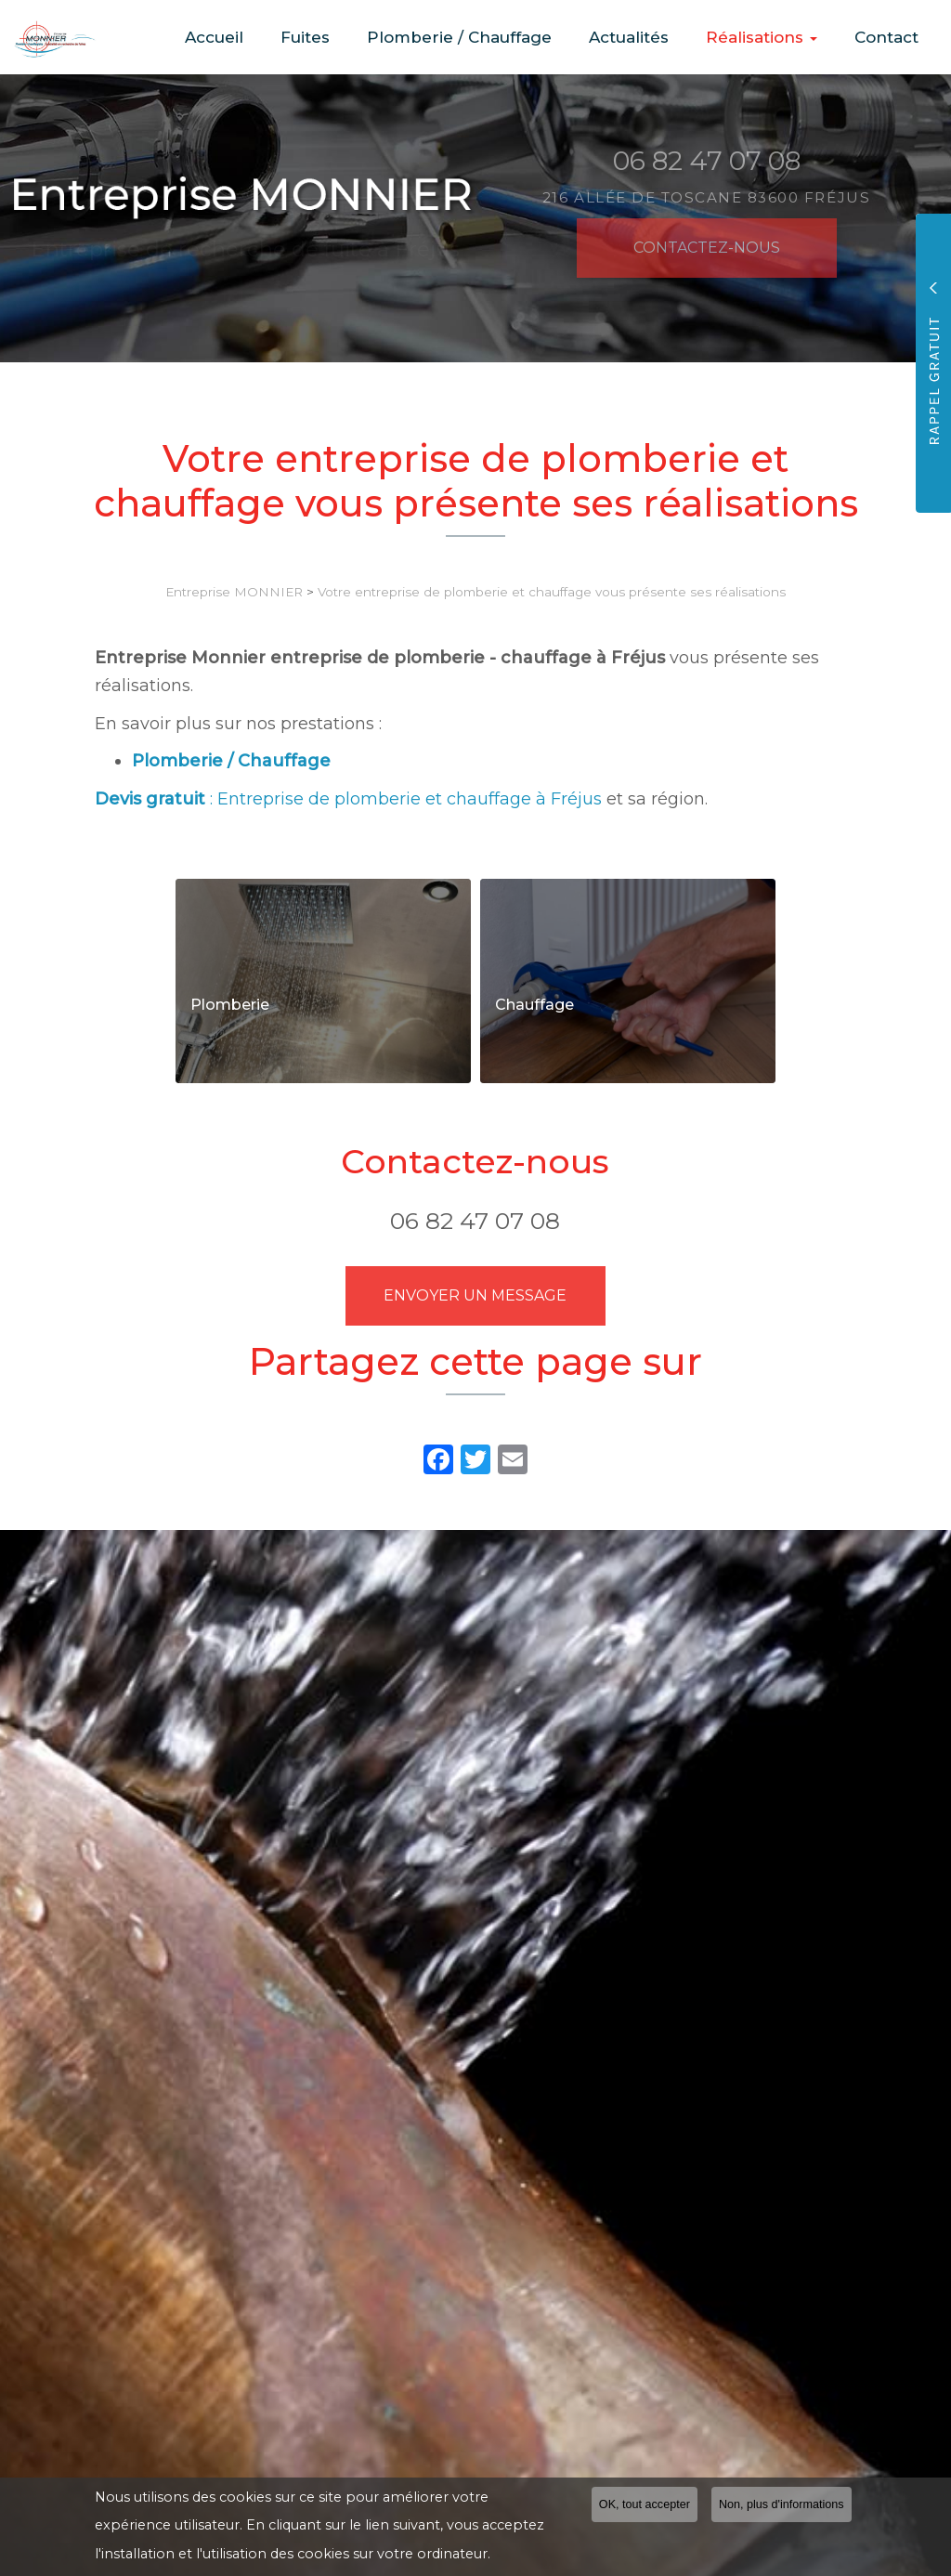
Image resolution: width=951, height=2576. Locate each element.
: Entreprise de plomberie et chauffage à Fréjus (348, 799)
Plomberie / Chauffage (497, 37)
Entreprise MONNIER (234, 591)
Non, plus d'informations (781, 2504)
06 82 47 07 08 (475, 1221)
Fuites (354, 37)
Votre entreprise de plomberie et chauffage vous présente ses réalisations (552, 591)
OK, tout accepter (644, 2504)
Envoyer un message (475, 1295)
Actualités (656, 37)
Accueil (274, 37)
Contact (892, 37)
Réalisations (778, 37)
